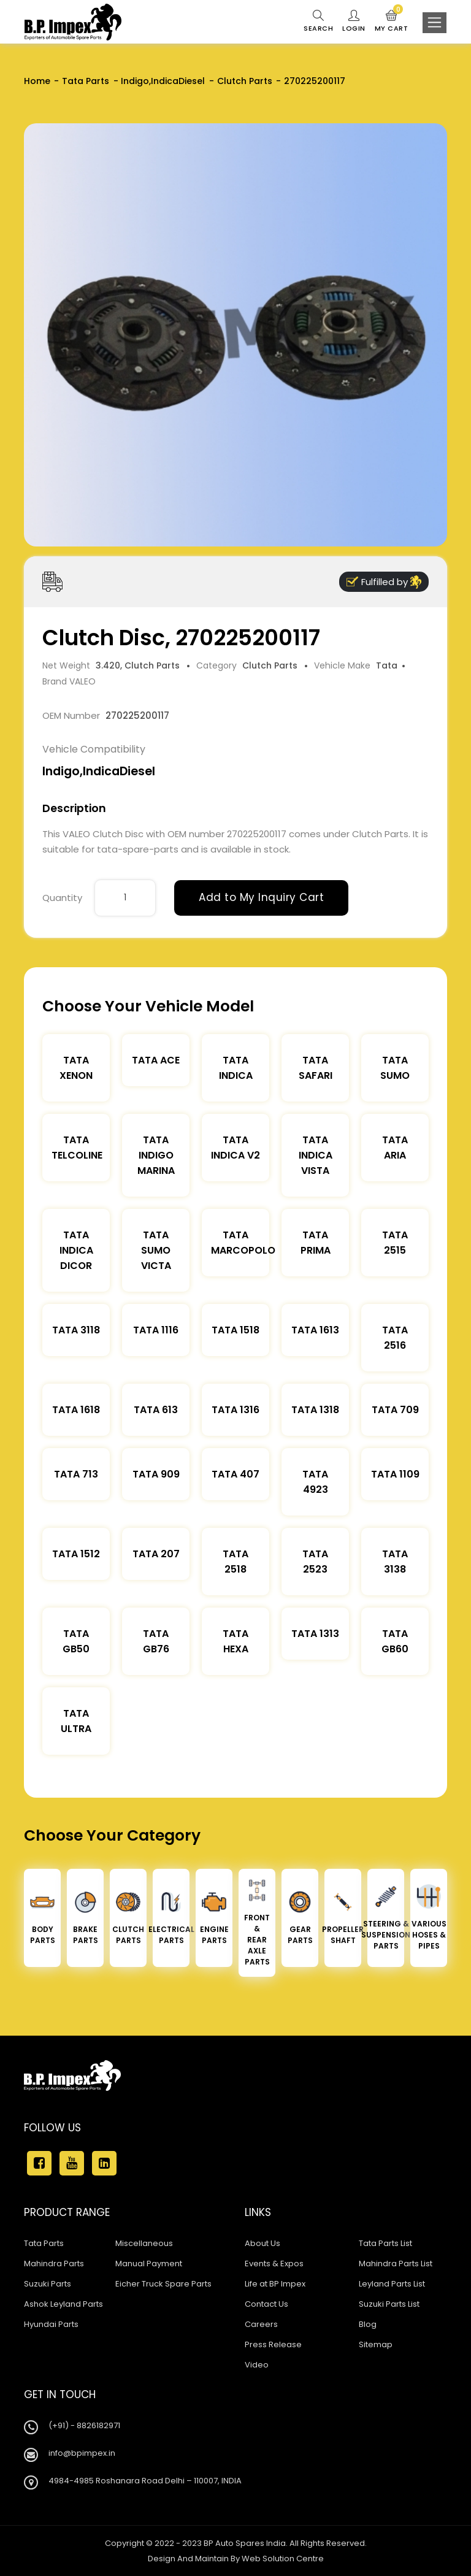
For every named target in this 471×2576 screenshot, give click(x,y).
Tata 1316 (235, 1410)
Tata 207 (156, 1554)
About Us (262, 2243)
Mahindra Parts (54, 2263)
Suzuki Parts (47, 2284)
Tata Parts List (385, 2243)
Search (318, 21)
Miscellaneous (144, 2243)
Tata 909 (156, 1474)
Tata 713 (76, 1474)
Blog (368, 2324)
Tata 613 (156, 1410)
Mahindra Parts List (395, 2263)
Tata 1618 (76, 1410)
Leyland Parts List (392, 2284)
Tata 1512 (76, 1554)
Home (37, 81)
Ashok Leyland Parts (63, 2304)
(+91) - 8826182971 (84, 2425)
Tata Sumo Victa (156, 1250)
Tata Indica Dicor (76, 1250)
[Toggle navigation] (434, 22)
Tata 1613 (315, 1330)
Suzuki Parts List (389, 2304)
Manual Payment (148, 2263)
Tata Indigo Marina (156, 1155)
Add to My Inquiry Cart (261, 897)
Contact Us (266, 2304)
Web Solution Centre (283, 2558)
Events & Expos (274, 2263)
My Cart (391, 21)
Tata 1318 (315, 1410)
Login (354, 21)
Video (257, 2365)
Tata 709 (395, 1410)
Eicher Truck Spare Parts (163, 2284)
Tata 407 (235, 1474)
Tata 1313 (315, 1634)
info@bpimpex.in (81, 2453)
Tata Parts (85, 81)
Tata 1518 (235, 1330)
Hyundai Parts (51, 2324)
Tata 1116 (155, 1330)
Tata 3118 (76, 1330)
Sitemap (375, 2344)
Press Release (273, 2344)
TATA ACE (156, 1060)
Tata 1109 (395, 1474)
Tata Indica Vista (315, 1155)
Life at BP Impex (275, 2284)
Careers (261, 2324)
